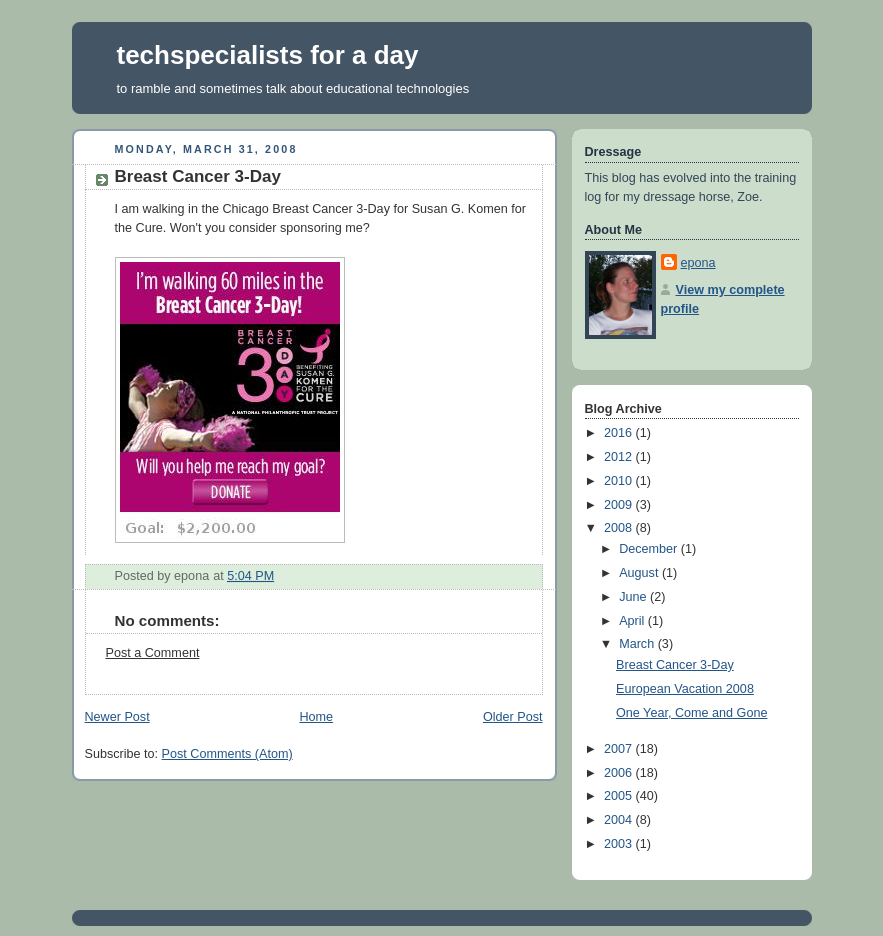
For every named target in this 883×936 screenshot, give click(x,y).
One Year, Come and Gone (691, 713)
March (638, 644)
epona (698, 263)
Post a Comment (153, 653)
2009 (620, 505)
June (634, 597)
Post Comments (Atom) (227, 754)
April (633, 621)
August (640, 573)
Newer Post (117, 717)
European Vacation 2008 (685, 689)
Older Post (513, 717)
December (650, 549)
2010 (620, 481)
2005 (620, 796)
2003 (620, 844)
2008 (620, 528)
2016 (620, 433)
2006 (620, 773)
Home (316, 717)
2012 (620, 457)
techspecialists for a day (268, 55)
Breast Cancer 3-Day (675, 665)
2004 (620, 820)
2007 (620, 749)
